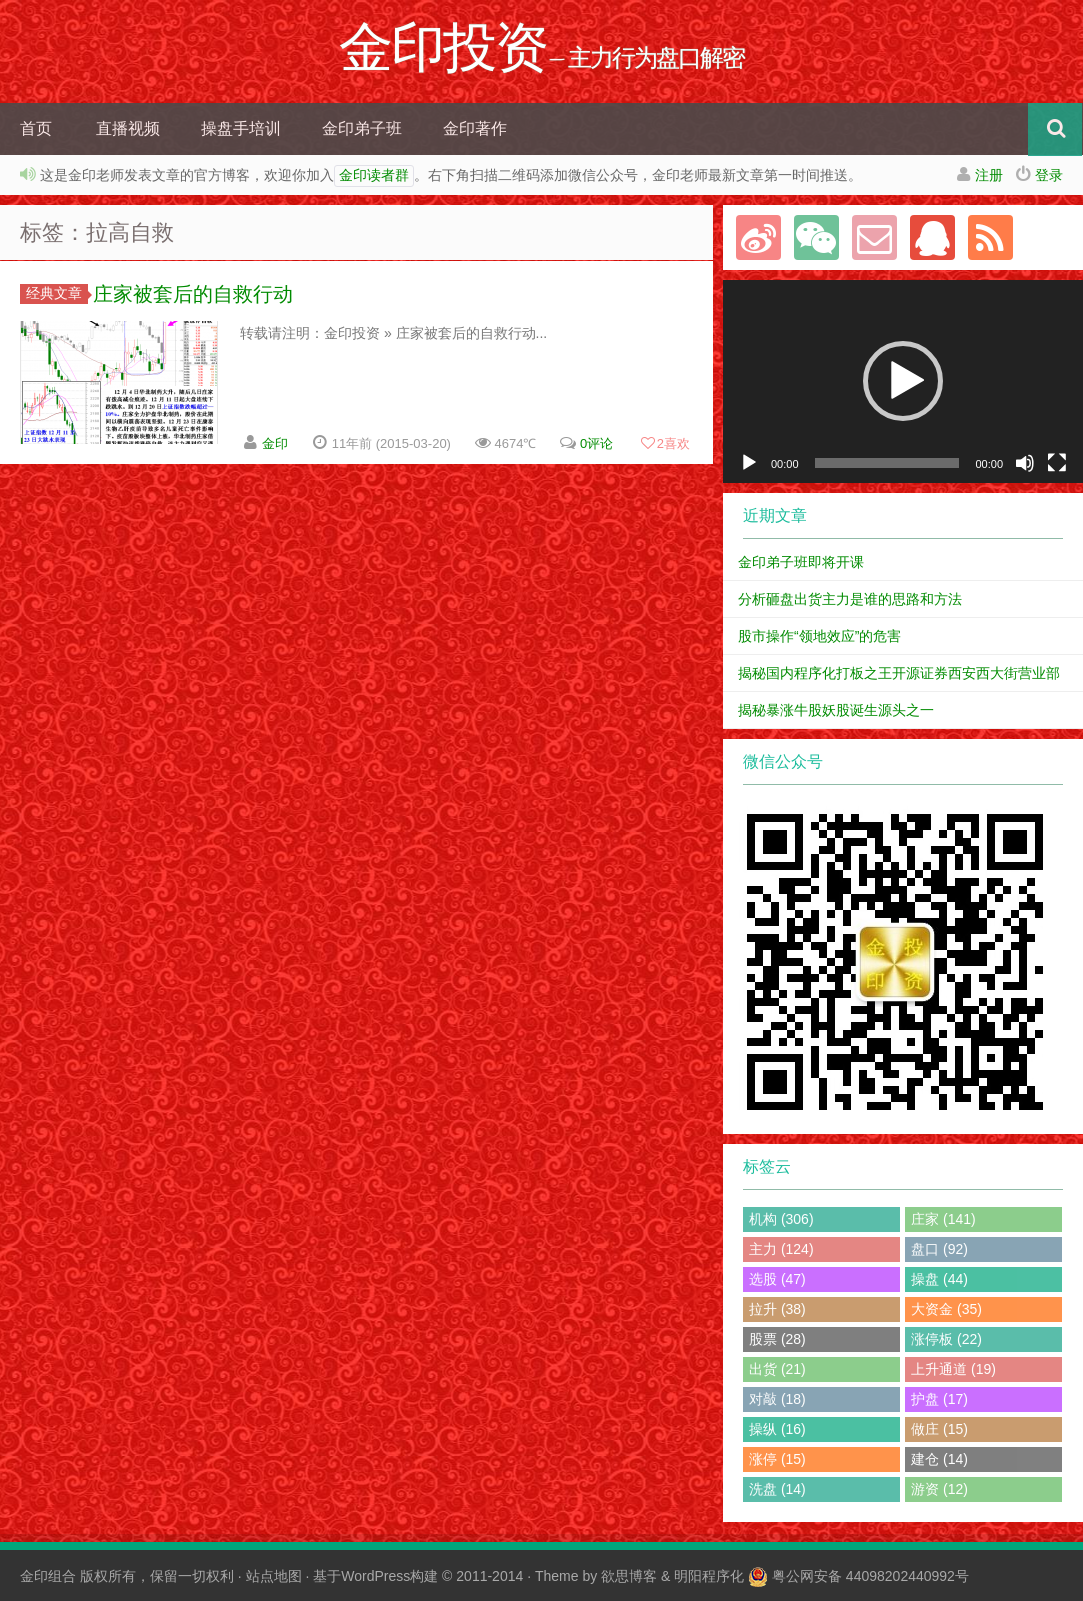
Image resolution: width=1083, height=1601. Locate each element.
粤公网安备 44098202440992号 (870, 1576)
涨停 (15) (777, 1459)
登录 (1049, 175)
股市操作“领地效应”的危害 (819, 636)
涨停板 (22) (946, 1339)
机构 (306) (781, 1219)
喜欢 (665, 443)
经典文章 (57, 293)
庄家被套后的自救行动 (193, 294)
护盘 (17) (939, 1399)
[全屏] (1057, 463)
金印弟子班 (362, 128)
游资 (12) (939, 1489)
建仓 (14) (939, 1459)
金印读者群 (374, 176)
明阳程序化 (709, 1576)
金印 (275, 443)
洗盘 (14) (777, 1489)
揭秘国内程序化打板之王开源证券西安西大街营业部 (899, 673)
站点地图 (274, 1576)
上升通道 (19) (953, 1369)
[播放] (749, 463)
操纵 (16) (777, 1429)
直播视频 (128, 128)
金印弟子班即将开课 (801, 562)
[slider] (887, 463)
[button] (903, 381)
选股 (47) (777, 1279)
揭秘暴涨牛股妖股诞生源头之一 (836, 710)
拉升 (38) (777, 1309)
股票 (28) (777, 1339)
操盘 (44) (939, 1279)
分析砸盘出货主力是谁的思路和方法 (850, 599)
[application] (903, 381)
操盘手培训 (241, 128)
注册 (989, 175)
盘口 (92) (939, 1249)
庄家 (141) (943, 1219)
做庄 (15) (939, 1429)
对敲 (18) (777, 1399)
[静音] (1025, 463)
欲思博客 (629, 1576)
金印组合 (48, 1576)
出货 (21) (777, 1369)
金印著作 (475, 128)
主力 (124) (781, 1249)
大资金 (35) (946, 1309)
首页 (36, 128)
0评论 (596, 443)
